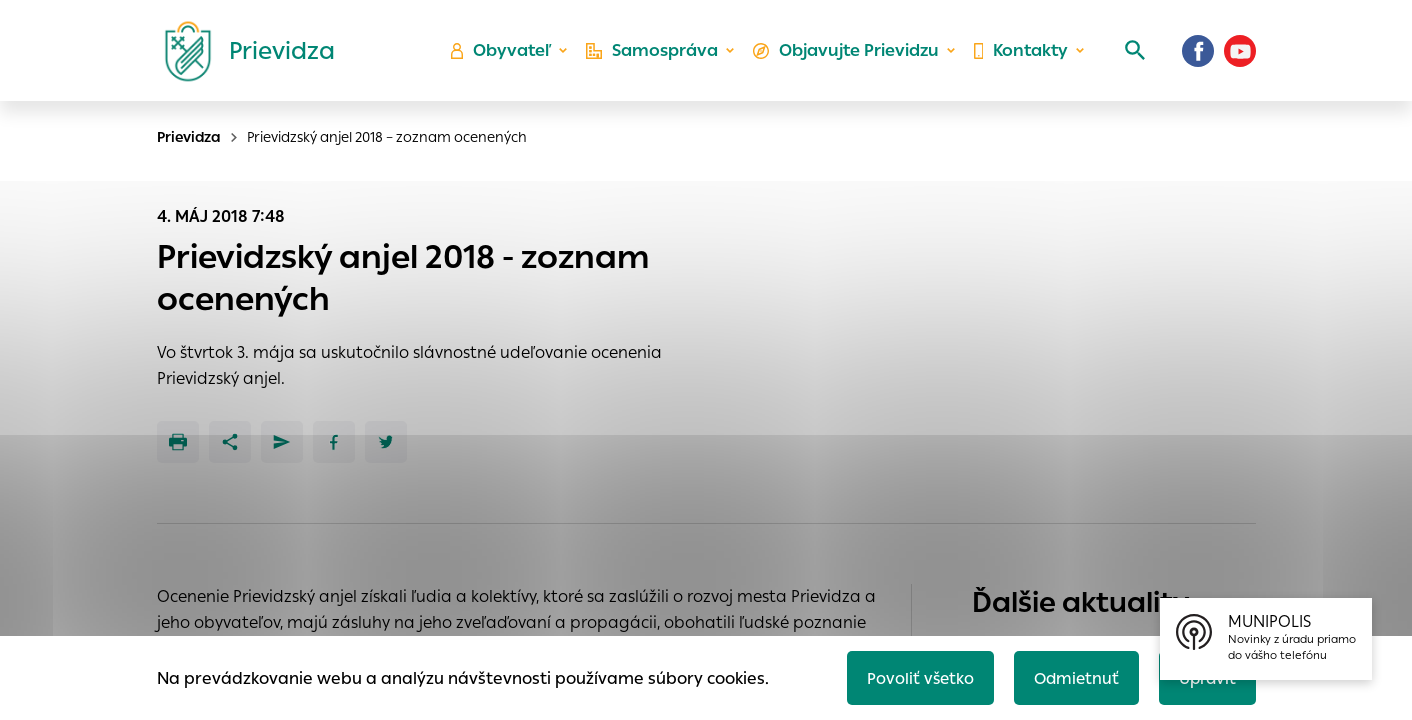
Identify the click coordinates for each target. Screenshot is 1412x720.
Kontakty (1020, 55)
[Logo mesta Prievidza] (242, 55)
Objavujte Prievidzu (847, 55)
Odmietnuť (1071, 676)
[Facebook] (1198, 55)
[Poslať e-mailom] (282, 442)
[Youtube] (1240, 55)
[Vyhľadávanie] (1132, 55)
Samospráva (656, 55)
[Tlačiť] (178, 442)
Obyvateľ (507, 55)
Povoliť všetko (912, 676)
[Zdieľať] (230, 442)
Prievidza (189, 137)
